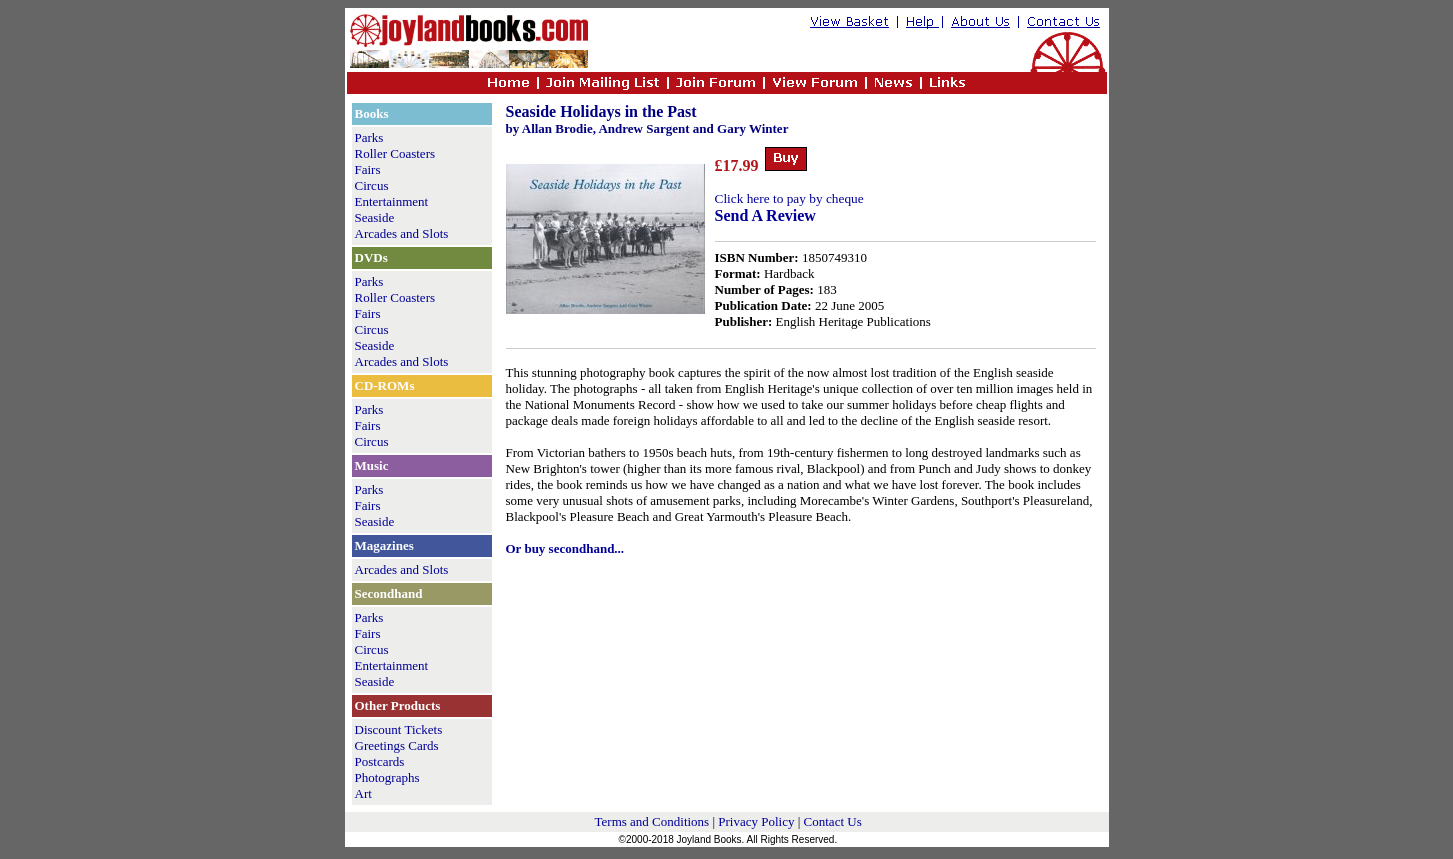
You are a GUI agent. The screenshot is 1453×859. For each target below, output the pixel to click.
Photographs (387, 777)
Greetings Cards (397, 745)
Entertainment (392, 201)
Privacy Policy (756, 821)
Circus (372, 185)
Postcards (380, 761)
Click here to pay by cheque (789, 198)
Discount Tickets (399, 729)
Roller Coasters (395, 153)
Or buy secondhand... (565, 548)
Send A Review (765, 215)
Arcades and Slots (402, 233)
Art (363, 793)
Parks (369, 137)
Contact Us (833, 821)
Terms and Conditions (652, 821)
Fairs (368, 169)
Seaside (375, 217)
